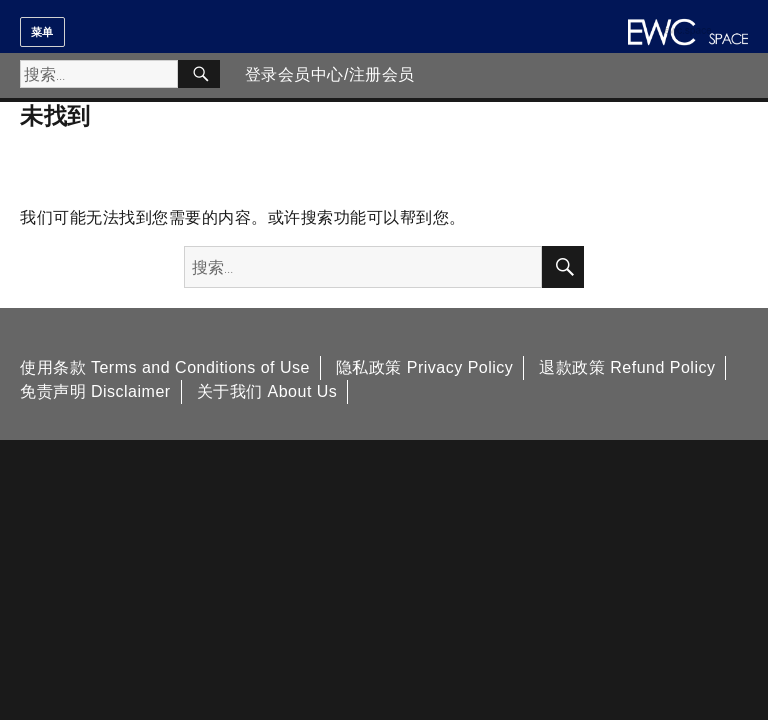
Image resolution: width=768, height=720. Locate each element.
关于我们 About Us (267, 391)
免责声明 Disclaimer (95, 391)
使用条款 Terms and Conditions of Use (165, 367)
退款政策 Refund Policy (627, 367)
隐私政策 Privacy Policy (425, 367)
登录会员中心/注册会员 (330, 74)
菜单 (42, 32)
